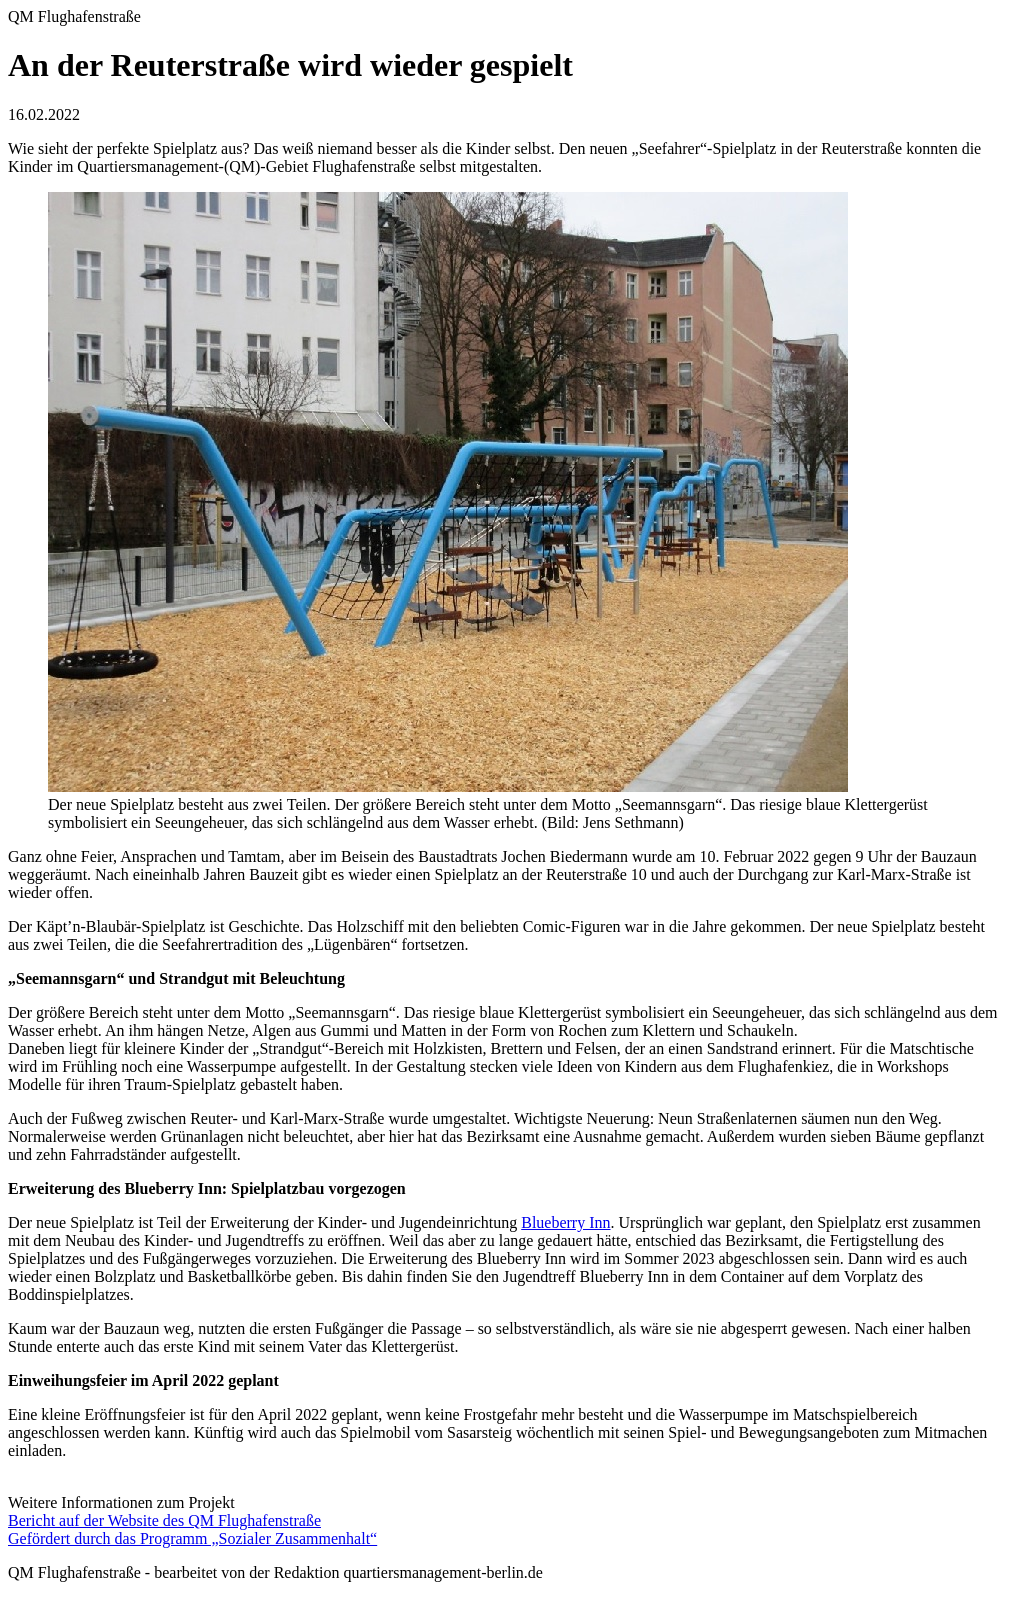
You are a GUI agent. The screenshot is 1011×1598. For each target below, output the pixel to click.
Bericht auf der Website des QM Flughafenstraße (164, 1520)
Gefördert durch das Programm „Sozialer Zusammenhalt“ (192, 1538)
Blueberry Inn (565, 1222)
